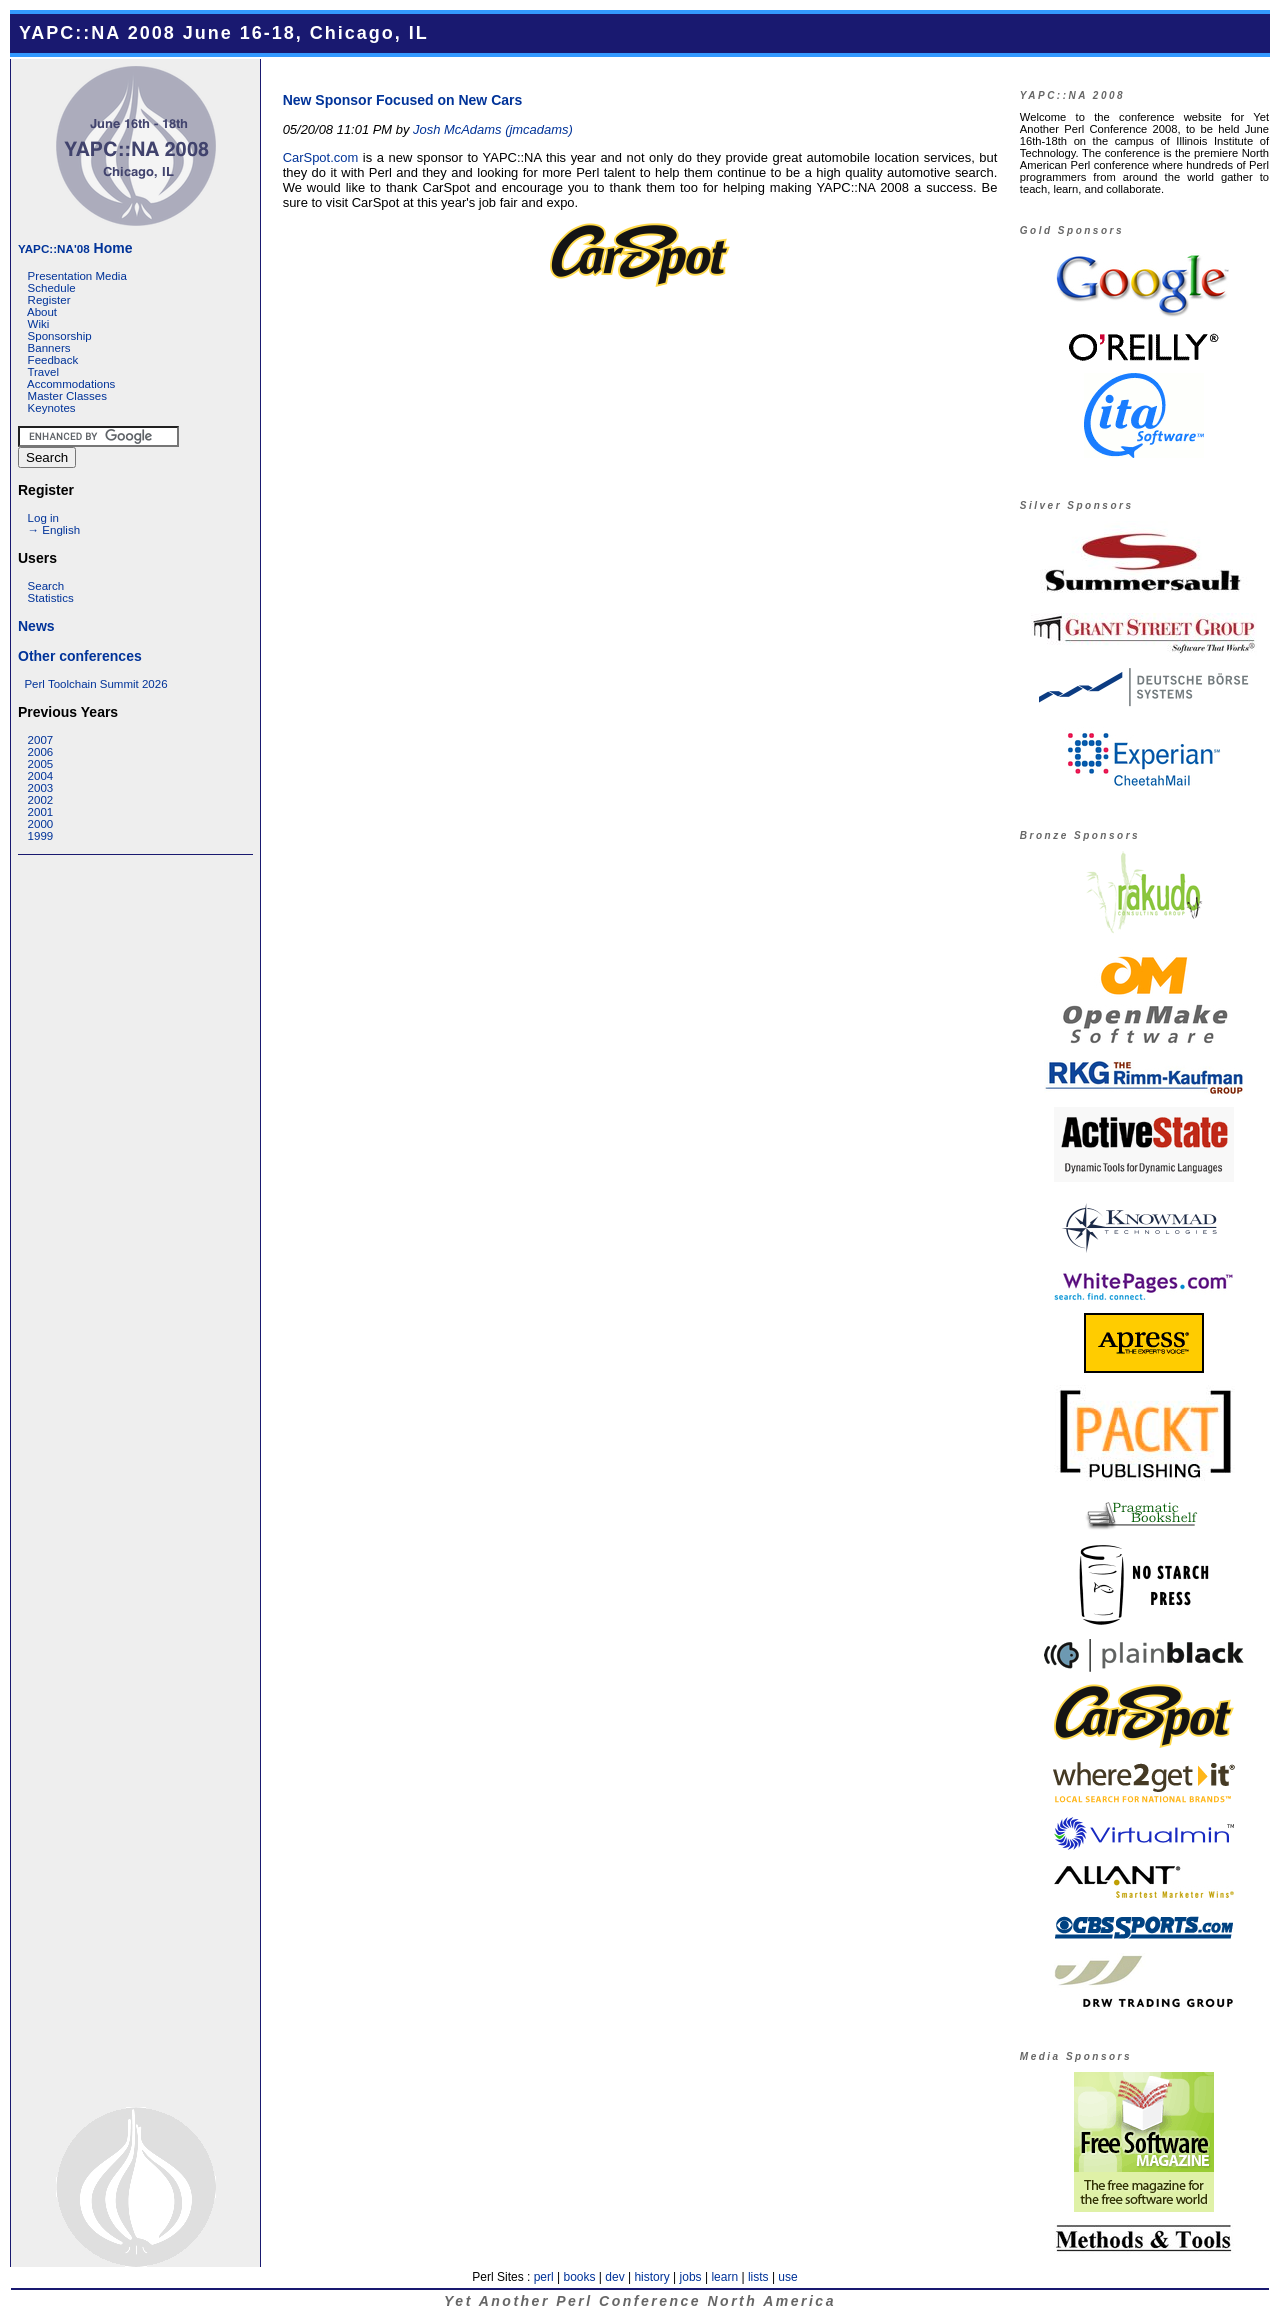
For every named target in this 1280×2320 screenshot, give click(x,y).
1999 (41, 836)
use (787, 2277)
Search (46, 586)
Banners (49, 348)
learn (724, 2277)
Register (49, 300)
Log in (43, 518)
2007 (41, 740)
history (651, 2277)
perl (544, 2277)
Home (75, 248)
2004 (41, 776)
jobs (691, 2277)
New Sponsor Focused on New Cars (403, 100)
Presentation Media (77, 276)
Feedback (53, 360)
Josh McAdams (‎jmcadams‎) (493, 129)
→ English (54, 530)
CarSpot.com (321, 157)
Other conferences (80, 656)
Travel (43, 372)
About (42, 312)
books (579, 2277)
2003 (41, 788)
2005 (41, 764)
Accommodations (71, 384)
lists (758, 2277)
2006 (41, 752)
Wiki (39, 324)
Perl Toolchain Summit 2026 (95, 684)
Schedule (52, 288)
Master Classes (67, 396)
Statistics (51, 598)
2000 (41, 824)
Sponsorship (60, 336)
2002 (41, 800)
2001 (41, 812)
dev (614, 2277)
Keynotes (52, 408)
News (36, 626)
